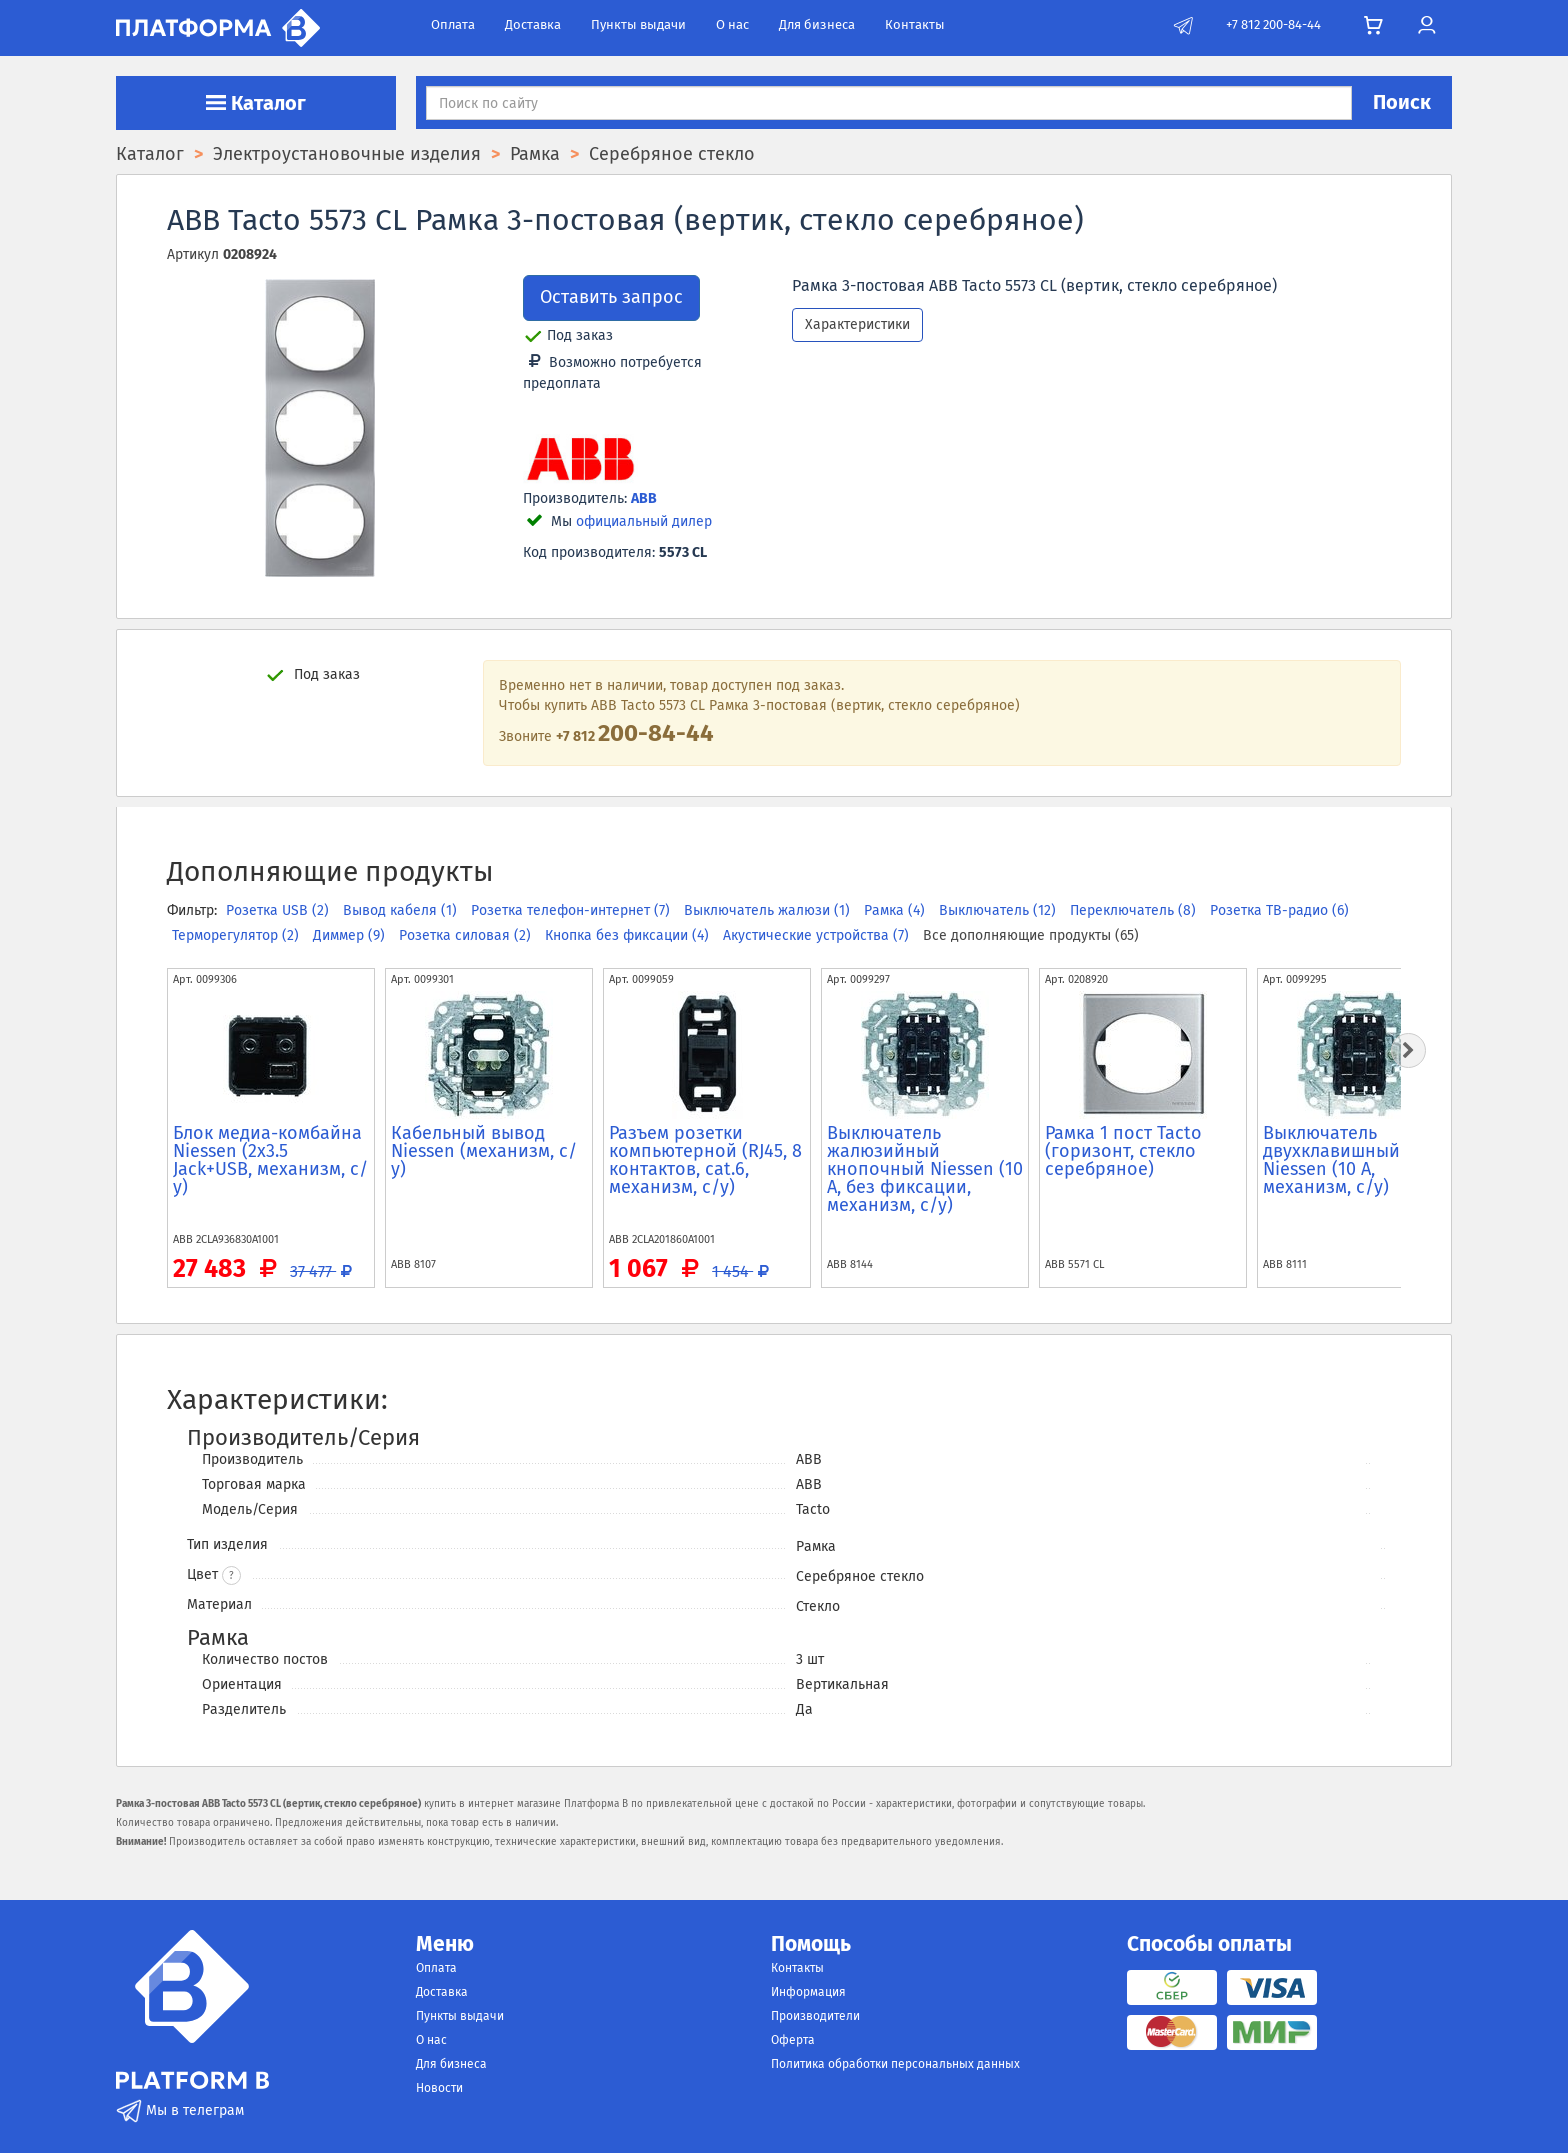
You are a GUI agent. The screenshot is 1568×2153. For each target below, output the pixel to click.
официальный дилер (644, 521)
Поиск (1402, 102)
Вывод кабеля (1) (402, 910)
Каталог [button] (256, 103)
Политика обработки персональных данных (895, 2064)
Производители (815, 2016)
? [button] (231, 1576)
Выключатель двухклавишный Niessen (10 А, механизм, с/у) (1331, 1160)
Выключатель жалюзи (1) (769, 910)
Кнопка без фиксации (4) (629, 935)
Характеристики (857, 324)
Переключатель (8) (1135, 910)
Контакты (915, 24)
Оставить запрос (611, 297)
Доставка (533, 24)
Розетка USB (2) (279, 910)
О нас (732, 24)
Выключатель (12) (999, 910)
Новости (439, 2088)
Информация (808, 1992)
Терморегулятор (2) (237, 935)
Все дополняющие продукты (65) (1031, 935)
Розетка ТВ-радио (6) (1279, 910)
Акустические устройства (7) (818, 935)
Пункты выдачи (638, 24)
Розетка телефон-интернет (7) (572, 910)
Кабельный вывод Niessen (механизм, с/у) (484, 1151)
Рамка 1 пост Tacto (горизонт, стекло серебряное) (1123, 1151)
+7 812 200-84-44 (1273, 24)
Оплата (453, 24)
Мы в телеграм (180, 2110)
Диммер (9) (351, 935)
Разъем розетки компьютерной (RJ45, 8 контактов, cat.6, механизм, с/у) (705, 1160)
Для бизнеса (817, 24)
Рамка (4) (896, 910)
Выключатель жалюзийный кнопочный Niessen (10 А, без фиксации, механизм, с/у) (925, 1169)
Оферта (793, 2040)
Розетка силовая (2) (467, 935)
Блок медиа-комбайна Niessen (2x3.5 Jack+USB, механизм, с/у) (270, 1160)
